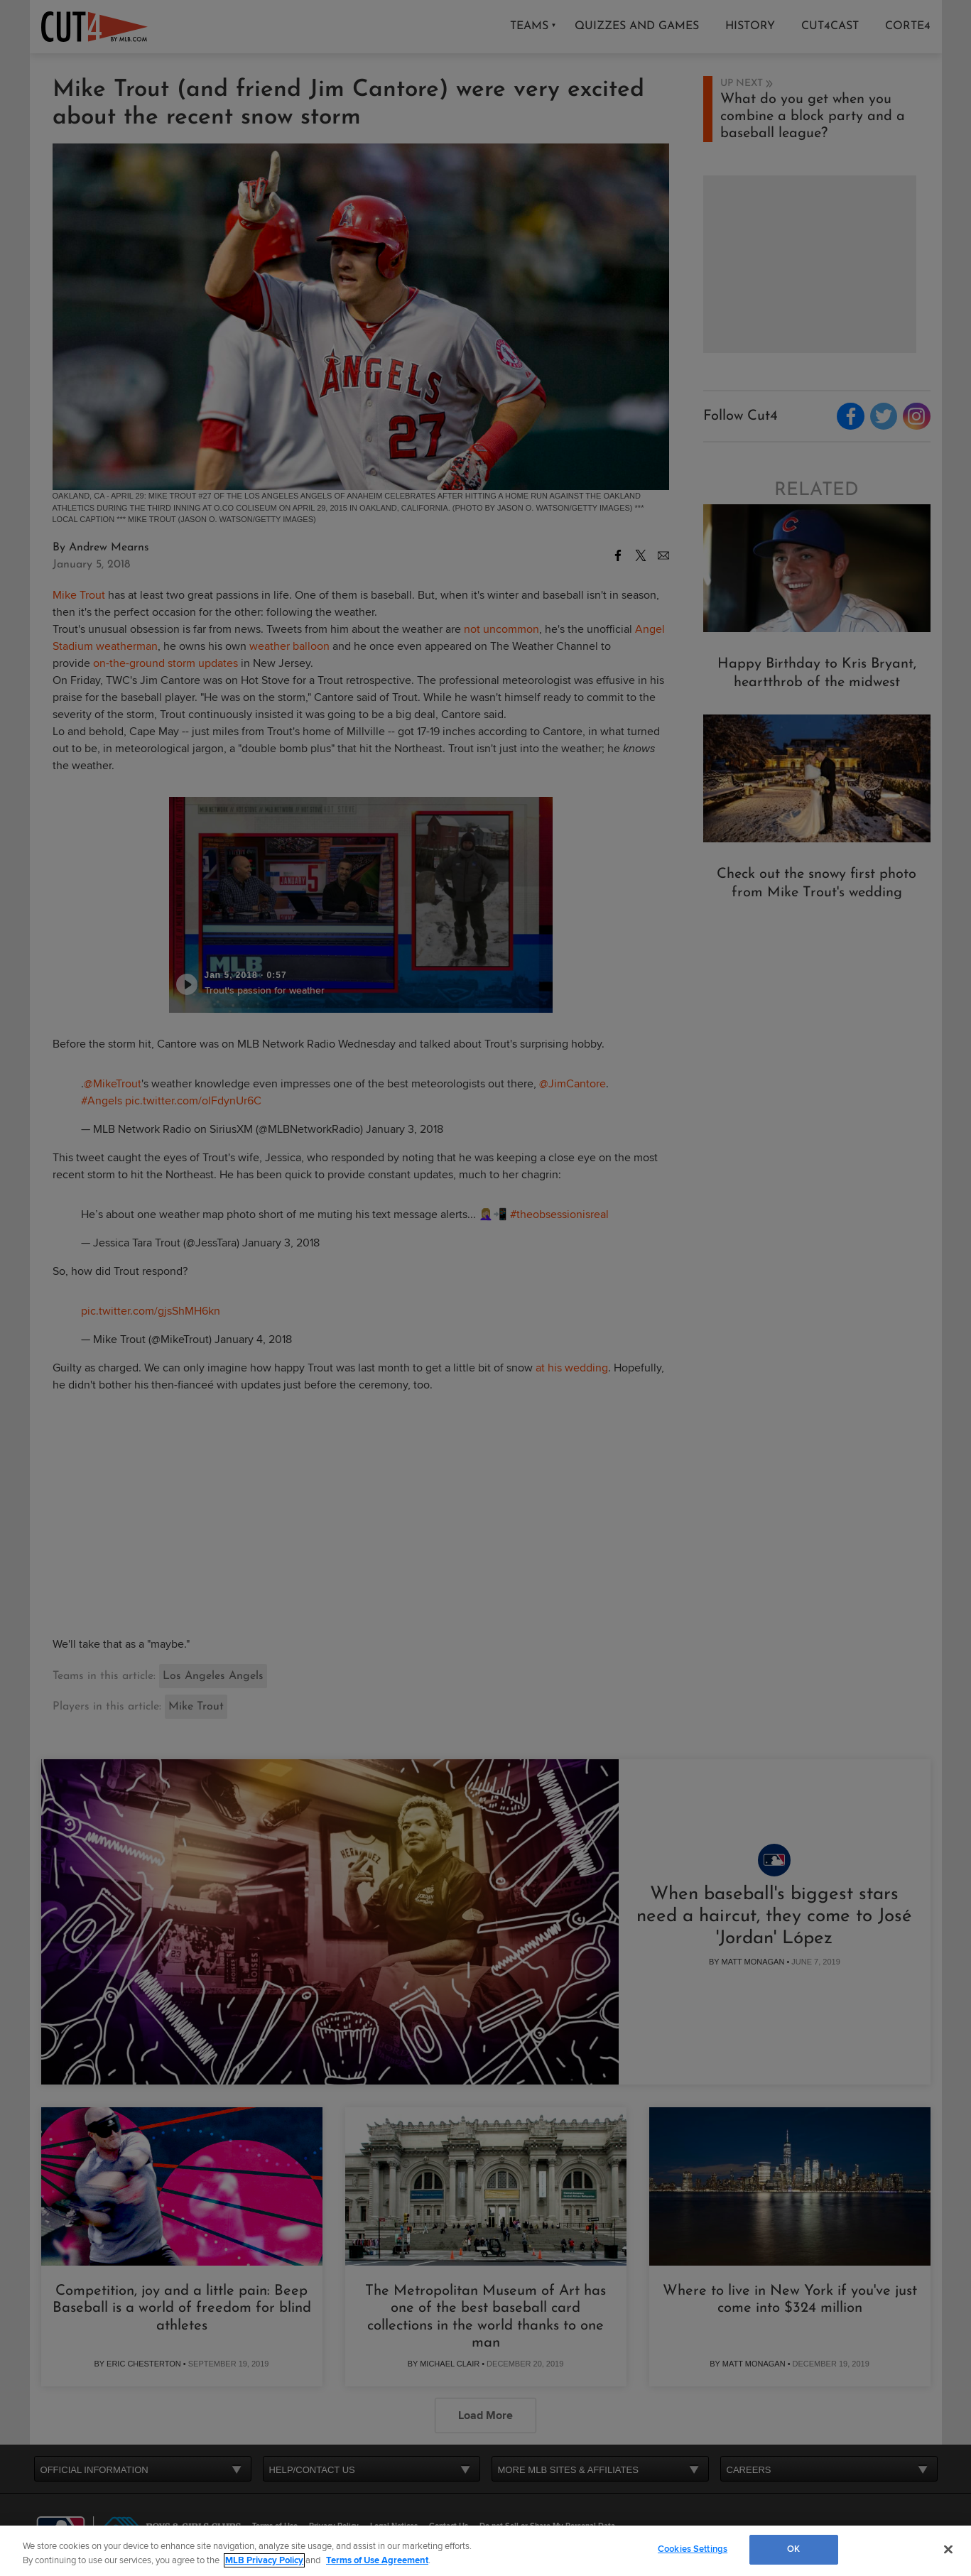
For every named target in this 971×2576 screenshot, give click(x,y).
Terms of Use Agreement (377, 2560)
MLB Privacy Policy (264, 2560)
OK (793, 2549)
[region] (485, 2551)
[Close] (948, 2549)
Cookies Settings (692, 2549)
